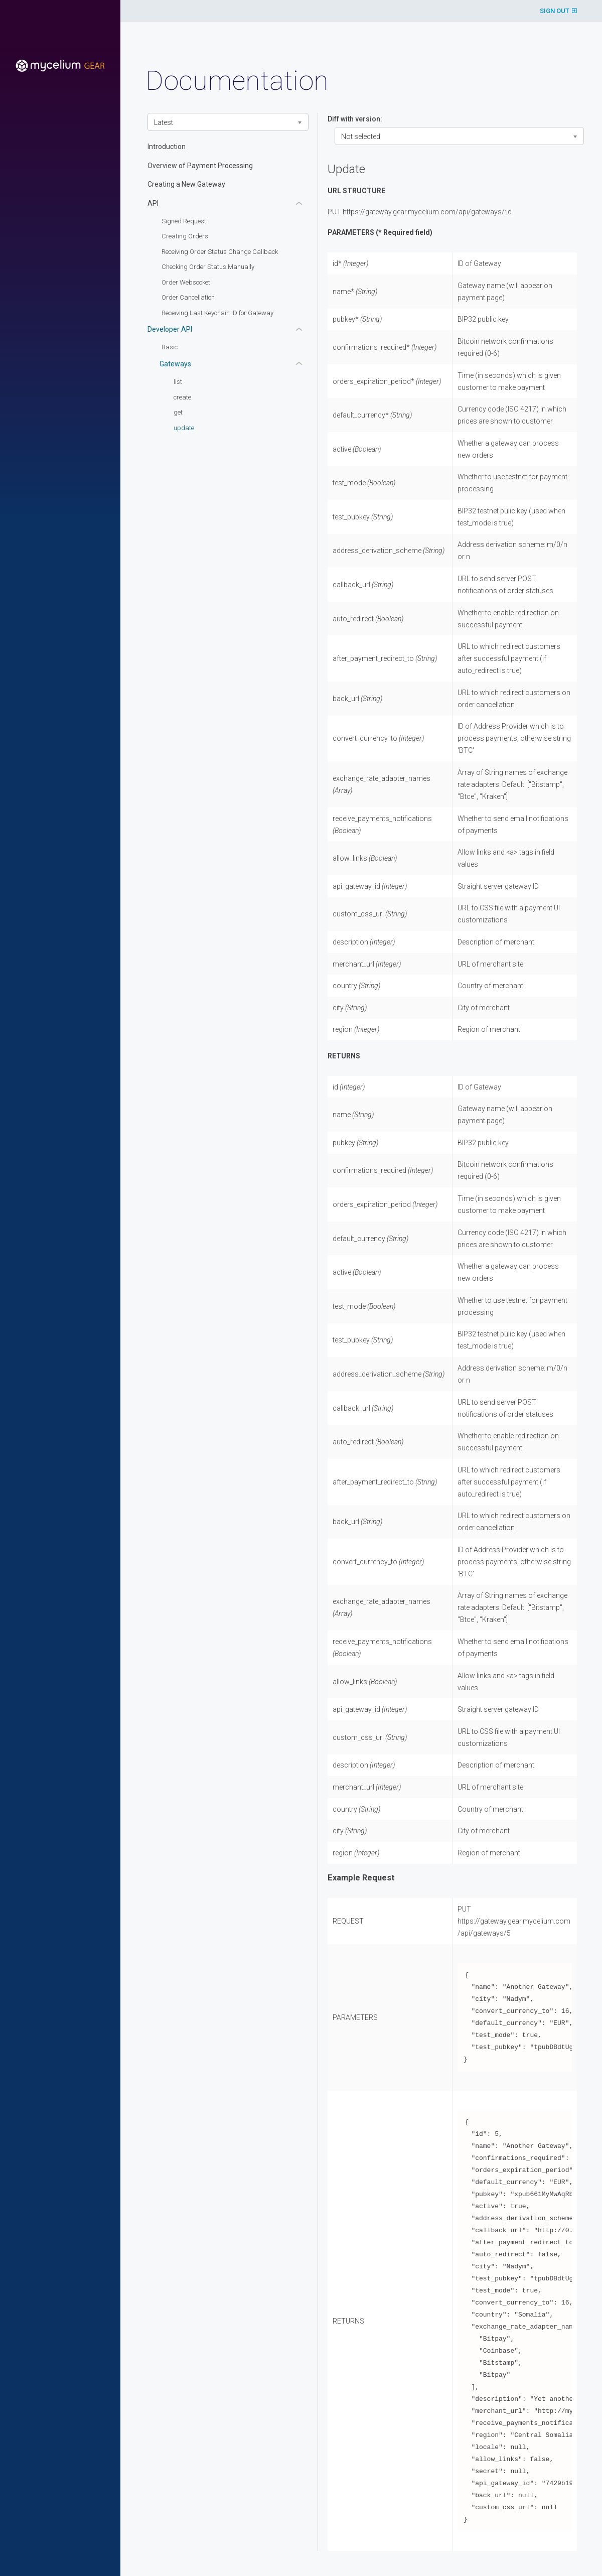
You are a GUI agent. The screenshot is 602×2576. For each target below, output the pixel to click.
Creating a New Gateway (186, 184)
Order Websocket (186, 282)
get (178, 412)
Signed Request (184, 221)
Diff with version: (355, 118)
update (184, 428)
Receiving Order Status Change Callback (220, 251)
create (182, 397)
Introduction (166, 147)
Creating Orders (185, 236)
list (178, 381)
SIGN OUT (558, 11)
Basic (170, 347)
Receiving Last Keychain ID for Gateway (217, 313)
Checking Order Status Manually (208, 266)
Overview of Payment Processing (200, 166)
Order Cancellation (188, 297)
